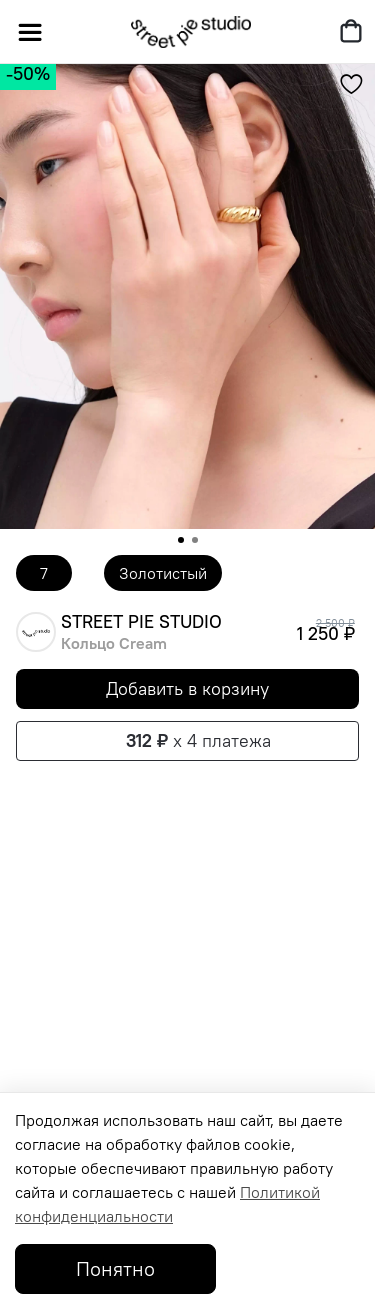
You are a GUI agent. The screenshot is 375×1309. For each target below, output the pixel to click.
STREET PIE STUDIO (141, 622)
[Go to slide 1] (181, 540)
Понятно (115, 1268)
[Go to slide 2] (195, 540)
